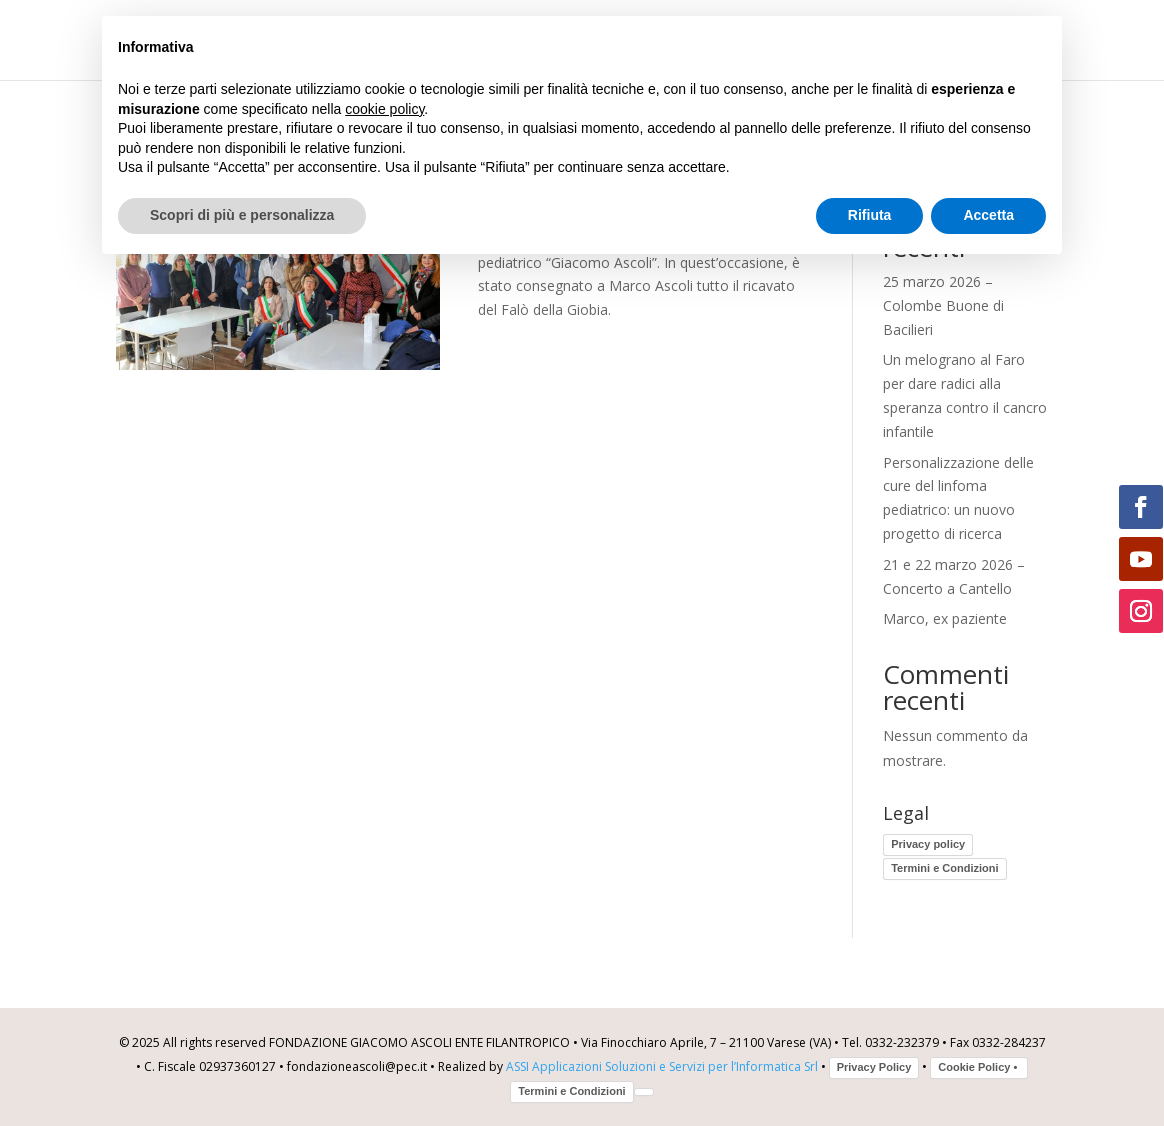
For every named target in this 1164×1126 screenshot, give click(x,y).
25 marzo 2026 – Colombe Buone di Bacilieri (943, 305)
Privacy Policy (874, 1067)
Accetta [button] (988, 215)
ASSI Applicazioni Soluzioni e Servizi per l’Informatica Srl (662, 1066)
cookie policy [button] (384, 109)
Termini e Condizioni (944, 868)
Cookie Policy (979, 1067)
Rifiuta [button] (870, 215)
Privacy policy (928, 844)
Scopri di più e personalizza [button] (242, 215)
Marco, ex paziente (945, 618)
